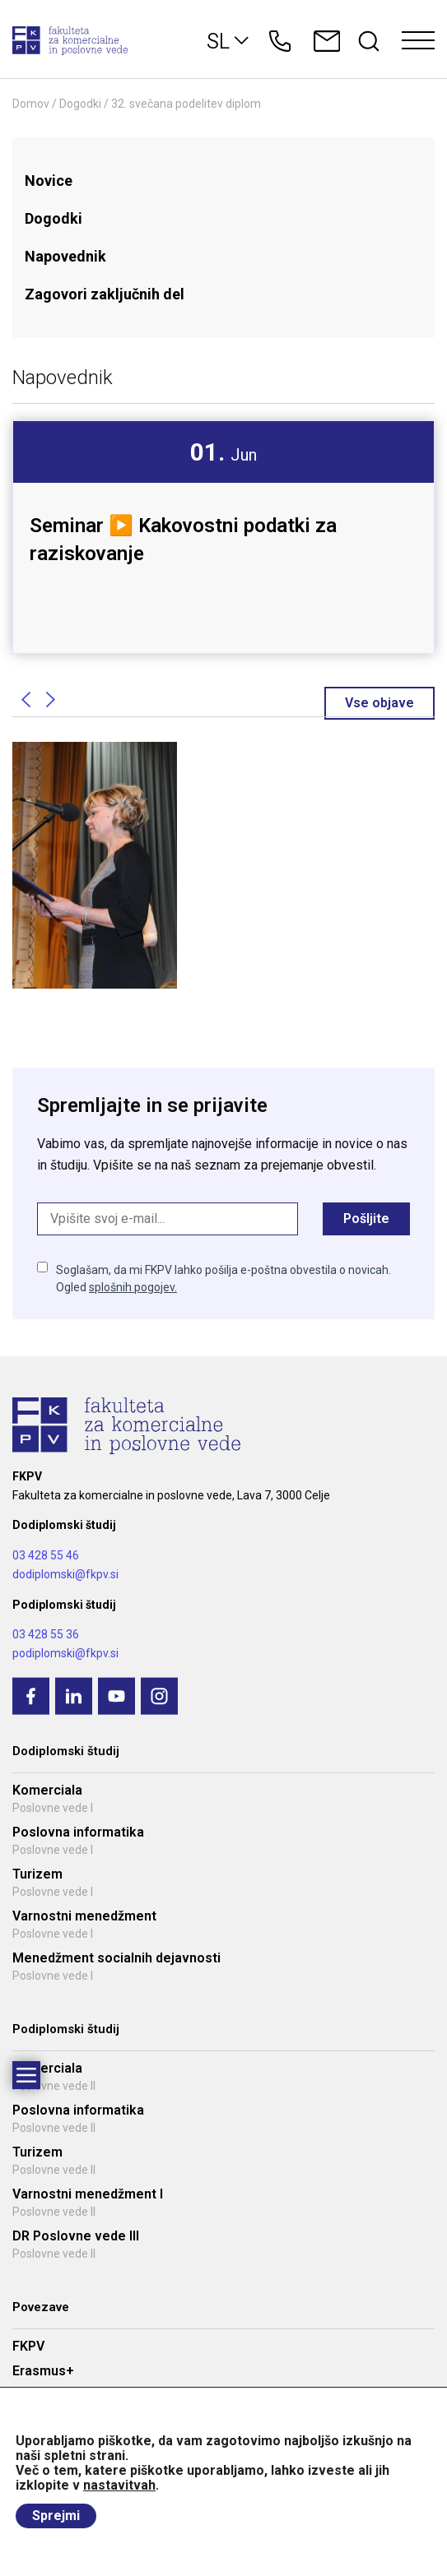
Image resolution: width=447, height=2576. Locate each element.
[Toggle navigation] (418, 41)
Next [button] (50, 700)
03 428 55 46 (45, 1555)
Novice (48, 180)
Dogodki (80, 103)
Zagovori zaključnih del (104, 294)
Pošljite (366, 1218)
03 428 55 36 (45, 1634)
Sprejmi (56, 2515)
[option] (223, 513)
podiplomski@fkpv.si (65, 1653)
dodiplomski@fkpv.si (65, 1574)
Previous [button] (25, 700)
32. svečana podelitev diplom (186, 103)
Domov (30, 103)
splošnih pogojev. (133, 1287)
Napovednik (65, 256)
